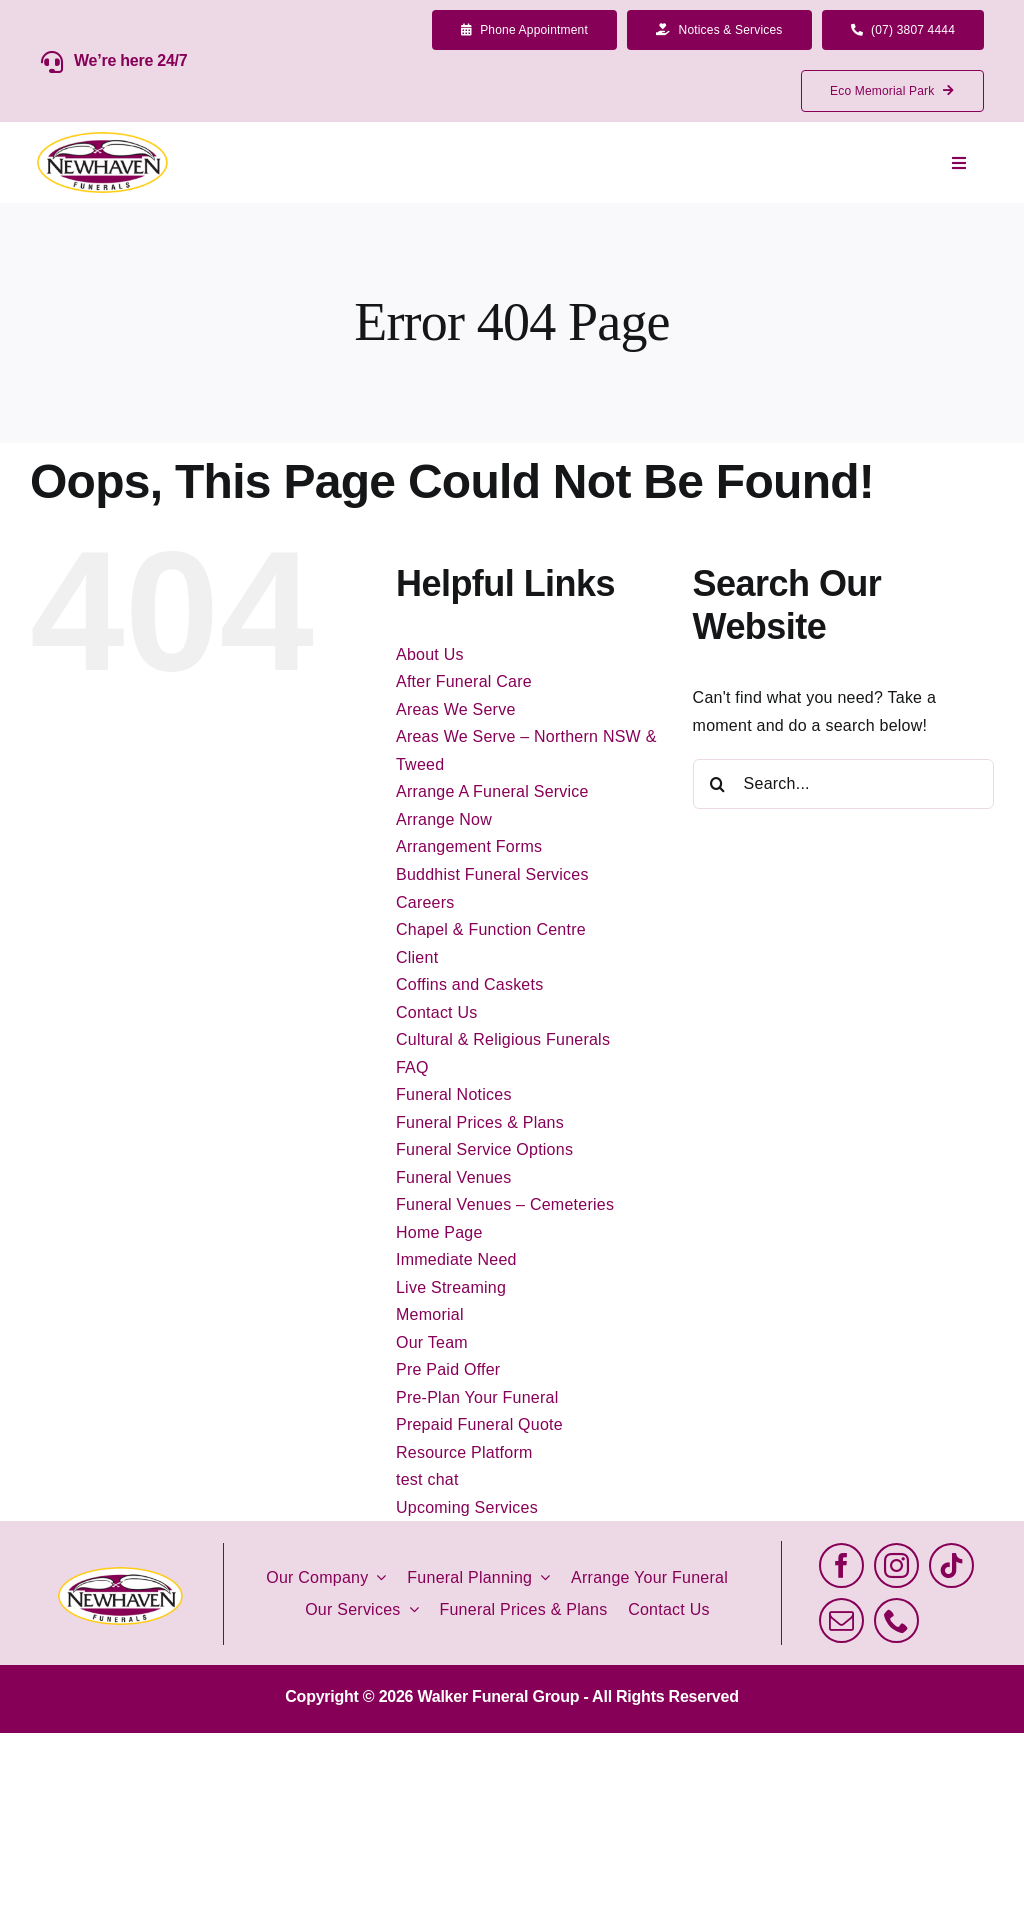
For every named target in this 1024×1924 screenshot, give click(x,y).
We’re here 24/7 (131, 60)
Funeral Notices (454, 1094)
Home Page (439, 1232)
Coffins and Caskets (469, 984)
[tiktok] (951, 1565)
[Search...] (843, 784)
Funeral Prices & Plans (480, 1122)
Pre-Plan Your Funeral (477, 1397)
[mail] (841, 1620)
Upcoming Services (467, 1507)
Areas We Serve (456, 709)
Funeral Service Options (484, 1149)
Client (417, 957)
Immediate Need (456, 1259)
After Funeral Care (464, 681)
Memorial (430, 1314)
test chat (427, 1479)
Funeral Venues (453, 1177)
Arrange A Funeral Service (492, 791)
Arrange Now (444, 819)
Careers (425, 902)
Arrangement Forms (469, 846)
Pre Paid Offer (448, 1369)
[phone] (896, 1620)
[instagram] (896, 1565)
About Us (430, 654)
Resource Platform (464, 1452)
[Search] (718, 784)
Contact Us (437, 1012)
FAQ (412, 1067)
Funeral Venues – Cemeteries (505, 1204)
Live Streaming (451, 1287)
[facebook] (841, 1565)
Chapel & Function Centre (491, 929)
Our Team (432, 1342)
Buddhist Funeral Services (492, 874)
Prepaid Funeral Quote (479, 1424)
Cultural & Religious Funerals (503, 1039)
